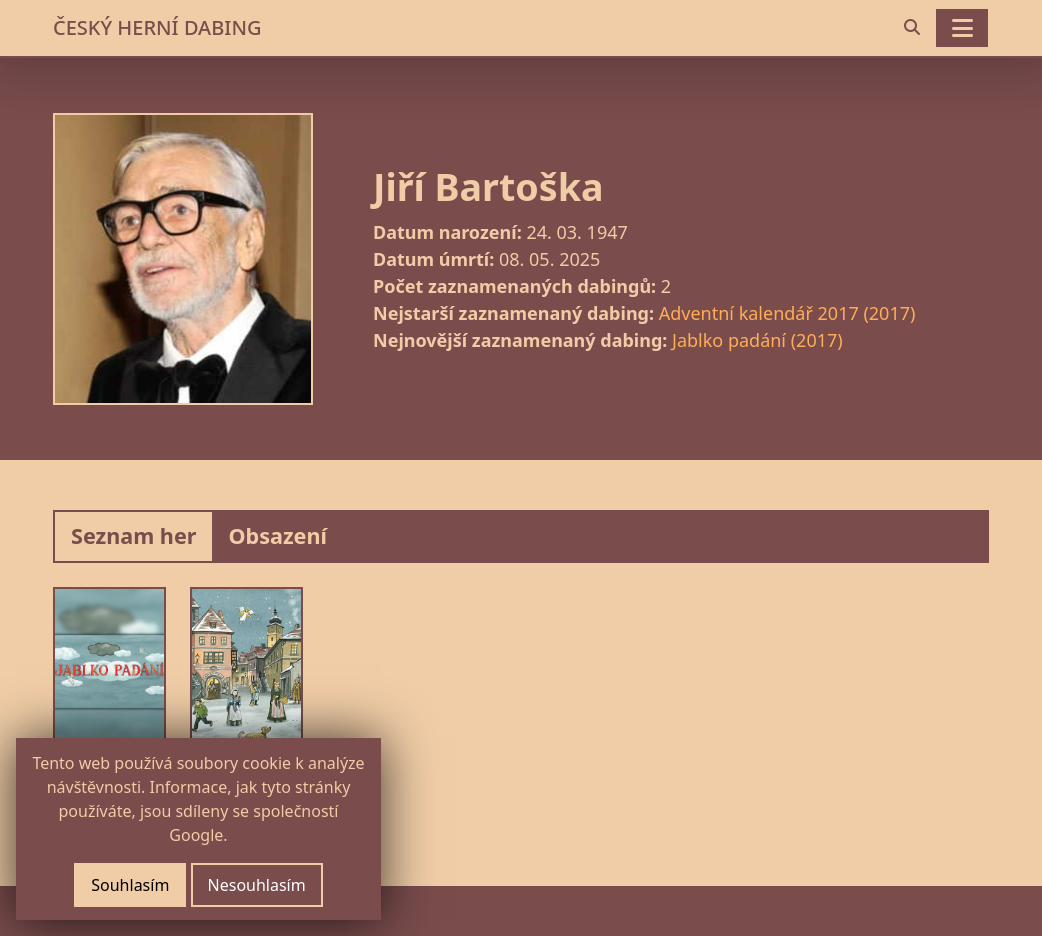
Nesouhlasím (257, 885)
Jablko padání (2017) (757, 340)
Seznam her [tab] (133, 535)
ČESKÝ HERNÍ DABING (157, 27)
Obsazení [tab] (277, 535)
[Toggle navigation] (962, 28)
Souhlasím (130, 885)
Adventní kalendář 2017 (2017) (787, 313)
